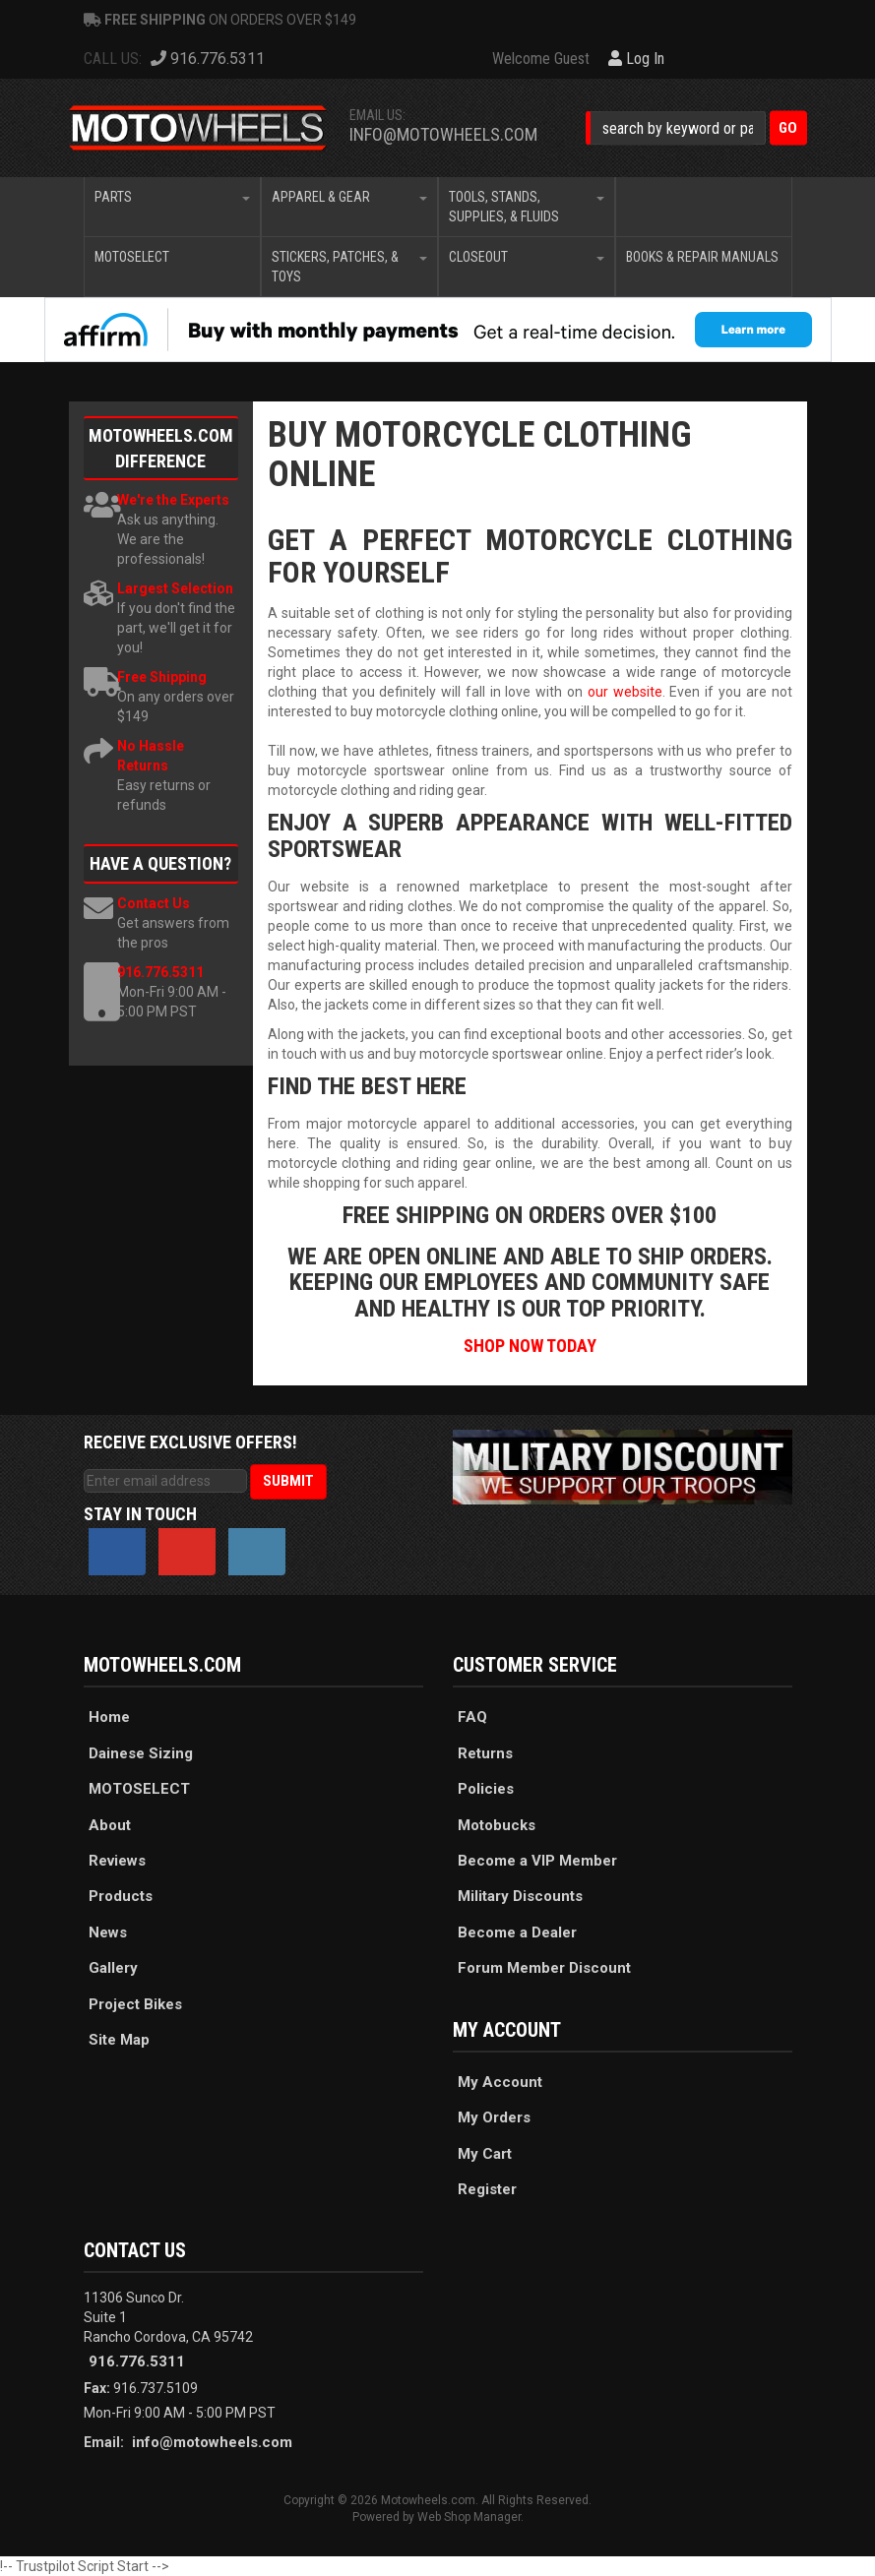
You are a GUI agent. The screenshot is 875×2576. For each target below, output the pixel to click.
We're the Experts (173, 500)
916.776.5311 (160, 972)
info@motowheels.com (443, 134)
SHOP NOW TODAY (530, 1345)
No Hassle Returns (150, 755)
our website (625, 692)
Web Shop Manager (469, 2517)
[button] (696, 128)
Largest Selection (175, 588)
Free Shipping (162, 677)
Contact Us (153, 903)
